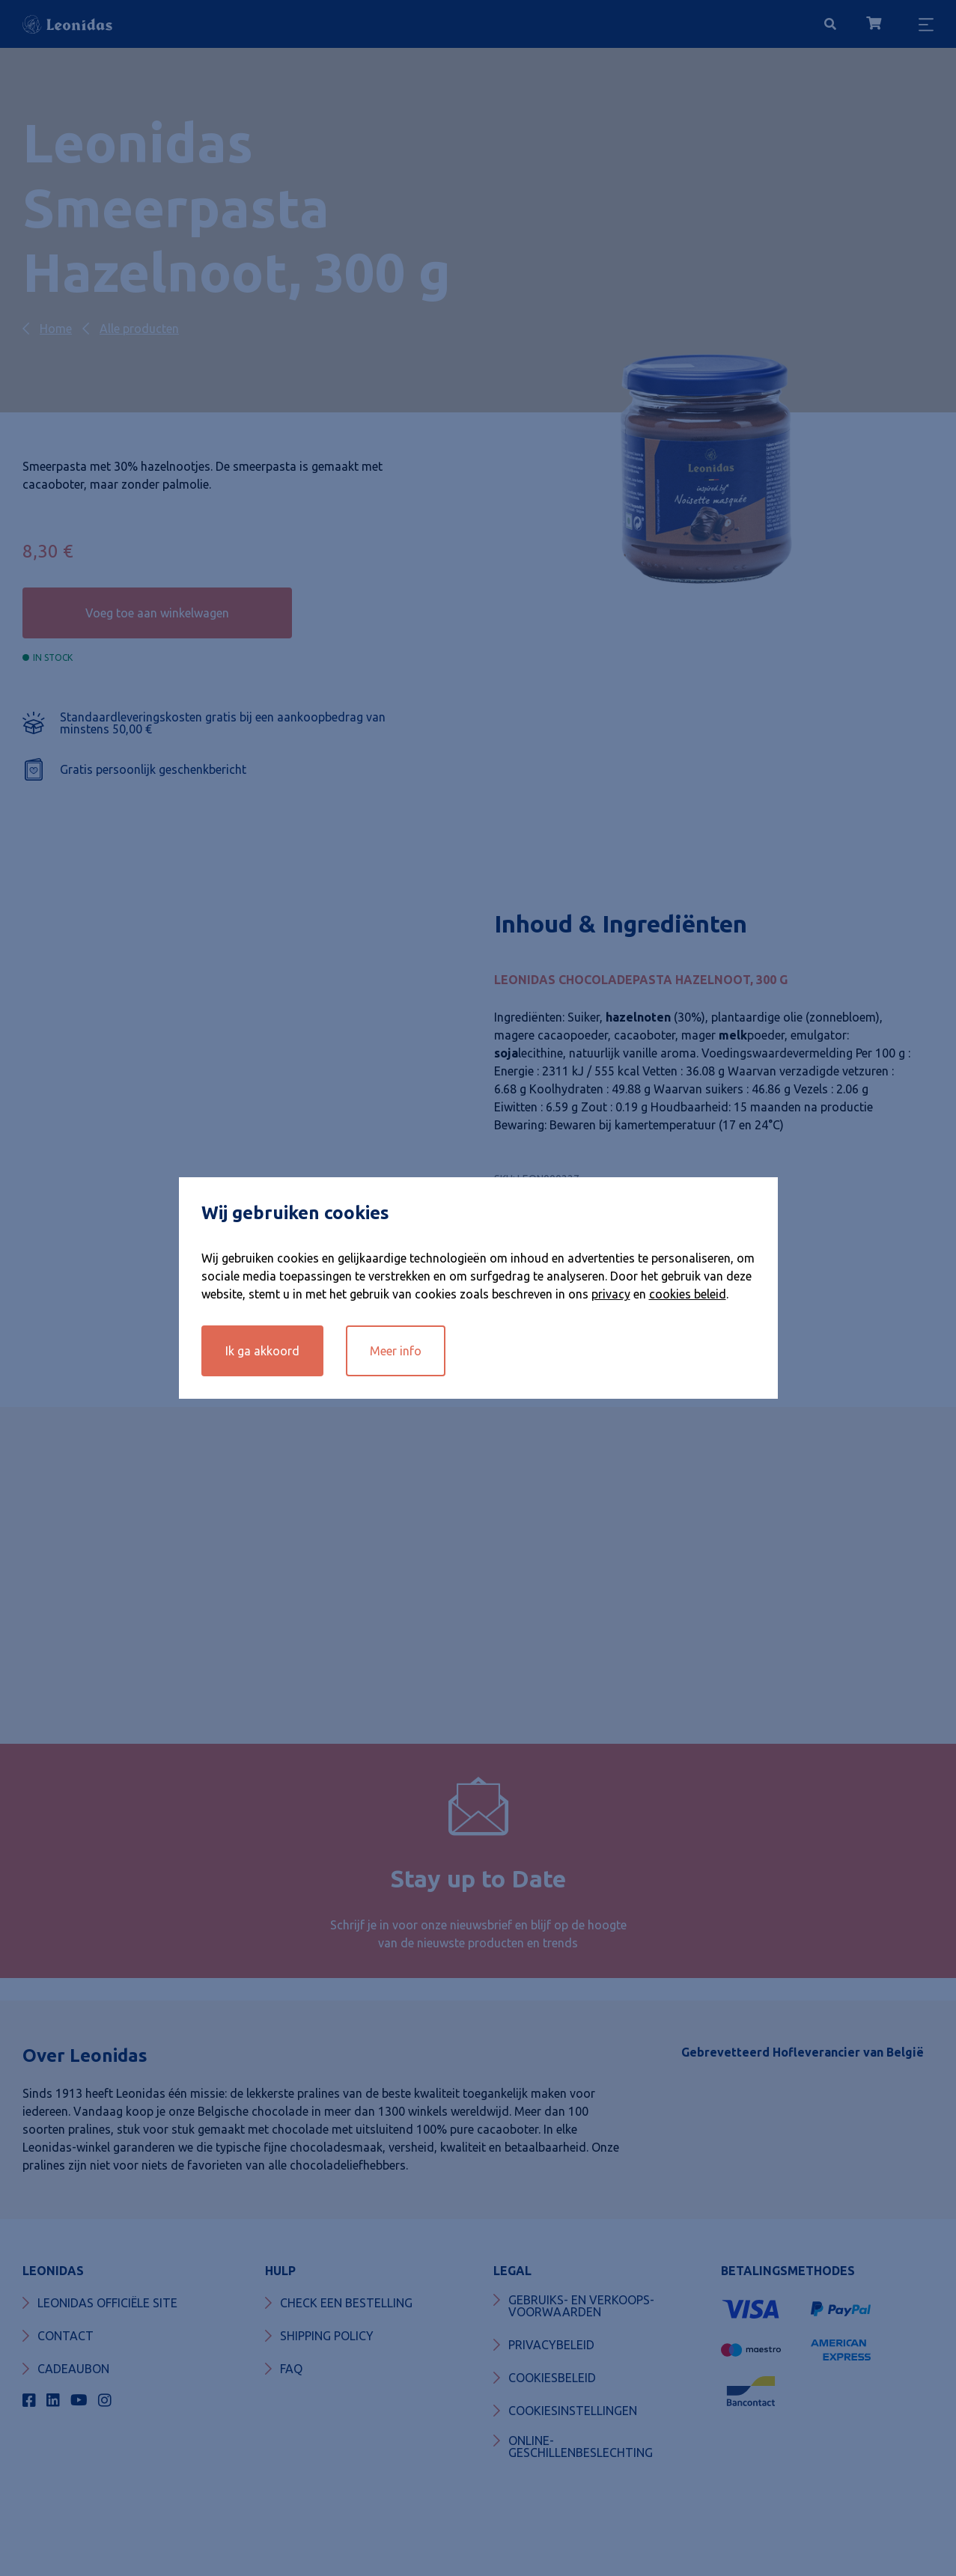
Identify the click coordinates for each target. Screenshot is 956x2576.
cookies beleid (687, 1294)
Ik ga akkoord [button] (262, 1351)
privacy (610, 1294)
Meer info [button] (395, 1351)
